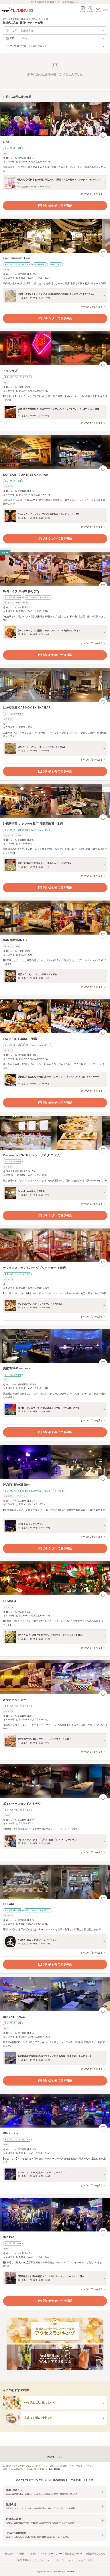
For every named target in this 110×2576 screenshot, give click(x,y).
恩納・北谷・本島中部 (13, 2469)
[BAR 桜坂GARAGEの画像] (55, 918)
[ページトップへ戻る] (55, 2454)
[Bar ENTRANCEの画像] (55, 1994)
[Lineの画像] (55, 119)
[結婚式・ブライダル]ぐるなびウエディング (24, 2465)
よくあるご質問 (84, 2560)
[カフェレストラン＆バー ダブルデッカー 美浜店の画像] (55, 1245)
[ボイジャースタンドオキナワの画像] (55, 1781)
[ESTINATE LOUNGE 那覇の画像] (55, 1016)
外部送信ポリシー (73, 2553)
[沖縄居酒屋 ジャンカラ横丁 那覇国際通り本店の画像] (55, 801)
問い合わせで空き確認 (55, 205)
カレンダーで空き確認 (55, 318)
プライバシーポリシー (51, 2553)
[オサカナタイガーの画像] (55, 1677)
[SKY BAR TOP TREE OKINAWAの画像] (55, 452)
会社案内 (9, 2553)
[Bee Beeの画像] (55, 2215)
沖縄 (89, 2465)
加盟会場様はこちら (95, 2553)
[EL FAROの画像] (55, 1882)
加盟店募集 (23, 2560)
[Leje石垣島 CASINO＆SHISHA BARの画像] (55, 685)
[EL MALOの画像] (55, 1578)
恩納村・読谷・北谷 (35, 2469)
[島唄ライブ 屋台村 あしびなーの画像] (55, 569)
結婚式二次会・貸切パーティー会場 (65, 2465)
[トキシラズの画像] (55, 348)
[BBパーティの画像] (55, 2111)
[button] (55, 2492)
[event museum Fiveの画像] (55, 236)
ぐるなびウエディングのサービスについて (53, 2560)
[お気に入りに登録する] (103, 136)
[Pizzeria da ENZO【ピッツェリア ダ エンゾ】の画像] (55, 1133)
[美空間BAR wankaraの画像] (55, 1346)
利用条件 (32, 2553)
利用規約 (20, 2553)
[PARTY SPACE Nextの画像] (55, 1462)
